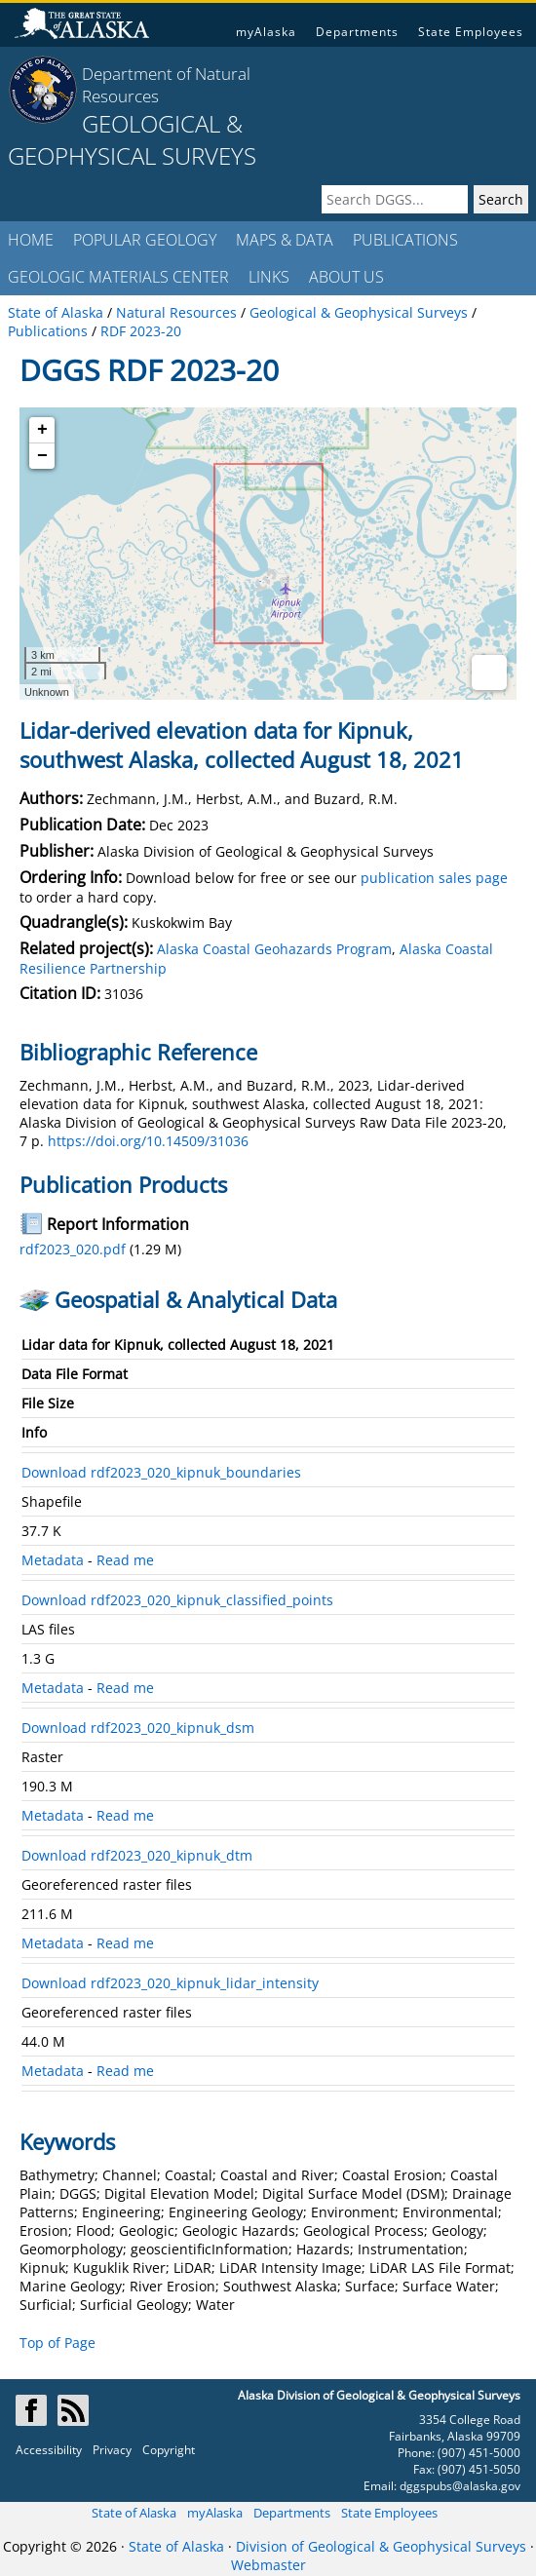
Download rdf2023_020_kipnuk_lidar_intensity (170, 1983)
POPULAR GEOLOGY (144, 239)
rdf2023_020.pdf (72, 1249)
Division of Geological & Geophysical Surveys (381, 2546)
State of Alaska (134, 2512)
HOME (31, 239)
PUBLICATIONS (405, 239)
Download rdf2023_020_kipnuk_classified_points (177, 1600)
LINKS (269, 277)
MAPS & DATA (284, 239)
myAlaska (266, 31)
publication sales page (434, 877)
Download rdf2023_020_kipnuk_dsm (137, 1727)
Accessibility (49, 2449)
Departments (357, 31)
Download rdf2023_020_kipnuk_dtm (136, 1855)
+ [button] (42, 430)
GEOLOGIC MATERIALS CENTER (118, 277)
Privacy (112, 2449)
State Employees (470, 31)
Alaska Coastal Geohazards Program (274, 949)
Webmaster (268, 2565)
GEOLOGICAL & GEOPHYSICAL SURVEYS (132, 139)
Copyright (168, 2449)
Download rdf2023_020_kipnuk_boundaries (161, 1472)
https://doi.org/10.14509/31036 (148, 1141)
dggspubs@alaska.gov (460, 2486)
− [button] (42, 456)
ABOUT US (346, 277)
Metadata (52, 1560)
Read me (125, 1560)
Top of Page (57, 2342)
